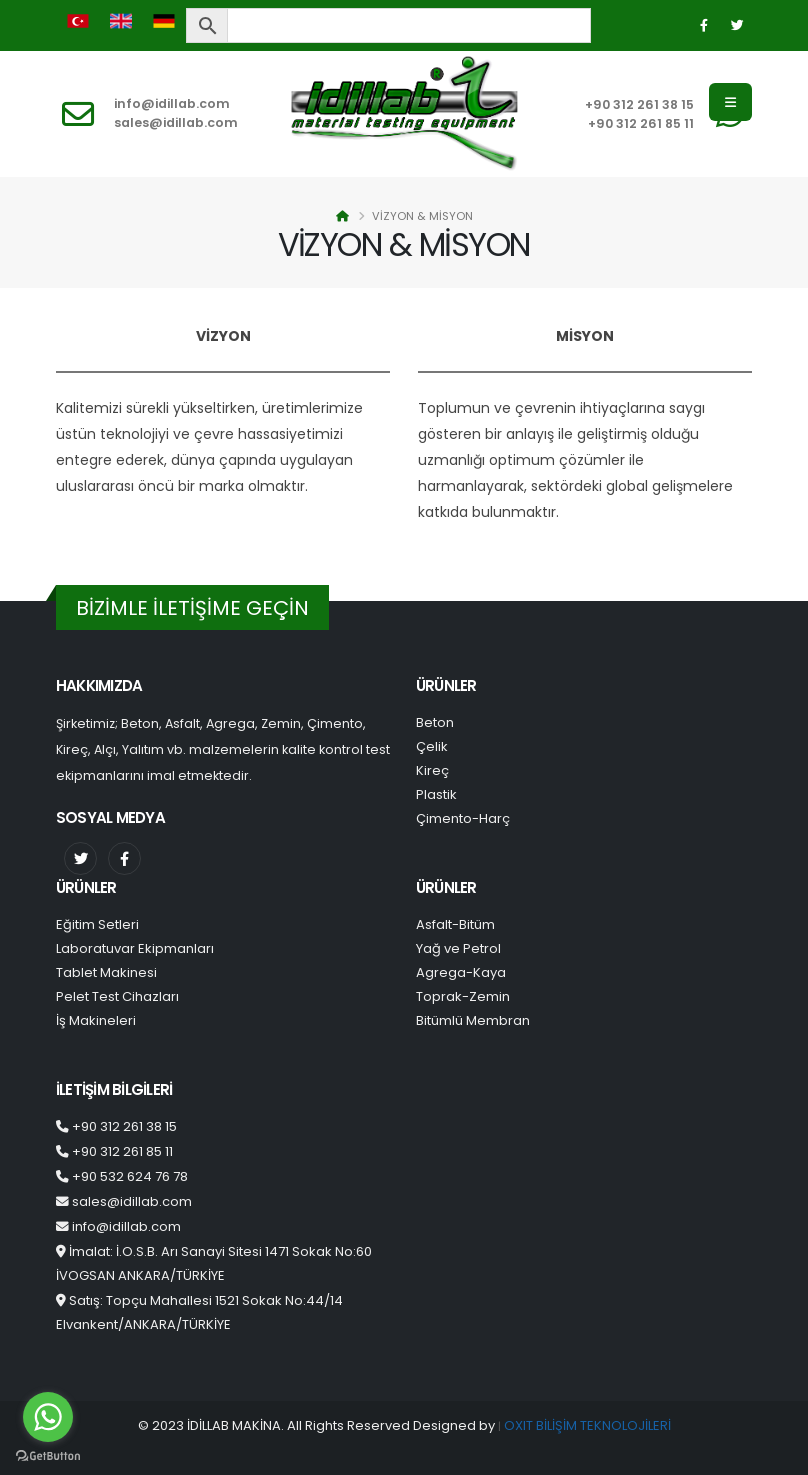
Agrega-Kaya (461, 972)
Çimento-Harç (463, 818)
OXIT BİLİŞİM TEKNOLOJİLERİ (587, 1425)
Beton (435, 722)
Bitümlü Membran (473, 1020)
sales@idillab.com (176, 122)
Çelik (432, 746)
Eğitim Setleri (97, 924)
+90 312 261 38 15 (639, 104)
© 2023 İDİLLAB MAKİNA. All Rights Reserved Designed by (318, 1425)
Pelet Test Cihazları (117, 996)
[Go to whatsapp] (48, 1417)
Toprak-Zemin (463, 996)
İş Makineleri (96, 1020)
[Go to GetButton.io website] (48, 1455)
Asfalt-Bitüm (455, 924)
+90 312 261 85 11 (641, 123)
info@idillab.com (172, 103)
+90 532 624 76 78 (130, 1176)
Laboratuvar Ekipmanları (135, 948)
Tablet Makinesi (106, 972)
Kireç (432, 770)
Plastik (436, 794)
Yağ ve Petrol (458, 948)
